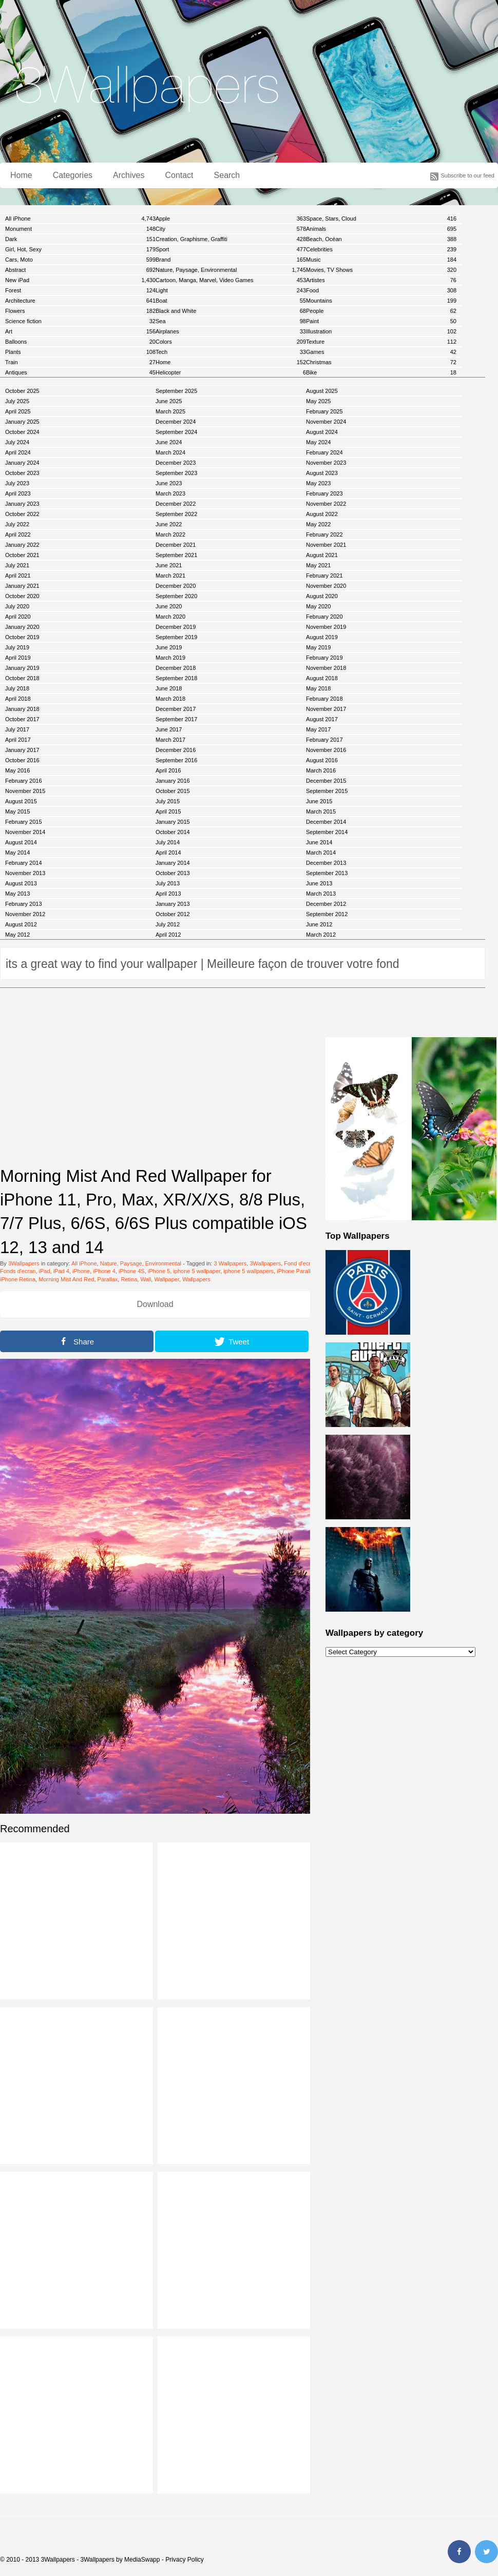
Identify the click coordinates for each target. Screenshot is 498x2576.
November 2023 (326, 463)
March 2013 (321, 893)
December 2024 (176, 422)
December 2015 (326, 781)
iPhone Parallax (296, 1271)
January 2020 (22, 627)
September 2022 (176, 514)
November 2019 (326, 627)
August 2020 (322, 596)
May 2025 (318, 401)
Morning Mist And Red (66, 1279)
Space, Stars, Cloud (381, 218)
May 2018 (318, 688)
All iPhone (80, 218)
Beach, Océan (381, 239)
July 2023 (17, 483)
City (231, 229)
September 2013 (327, 873)
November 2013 (25, 873)
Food (381, 290)
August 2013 (21, 883)
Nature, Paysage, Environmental (231, 270)
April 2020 (18, 616)
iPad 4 (61, 1271)
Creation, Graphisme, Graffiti (231, 239)
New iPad (80, 280)
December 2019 (176, 627)
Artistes (381, 280)
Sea (231, 321)
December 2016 (176, 750)
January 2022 (22, 545)
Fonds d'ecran (17, 1271)
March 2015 (321, 811)
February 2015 (23, 822)
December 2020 (176, 586)
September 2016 (176, 760)
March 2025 (170, 411)
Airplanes (231, 331)
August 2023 (322, 473)
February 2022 (324, 534)
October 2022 (22, 514)
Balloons (80, 341)
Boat (231, 300)
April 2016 (168, 770)
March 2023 (170, 493)
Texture (381, 341)
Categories (72, 175)
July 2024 (17, 442)
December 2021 (176, 545)
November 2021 (326, 545)
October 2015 (173, 791)
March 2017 (170, 740)
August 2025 (322, 391)
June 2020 (169, 606)
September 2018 (176, 678)
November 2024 (326, 422)
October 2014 (173, 832)
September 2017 (176, 719)
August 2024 (322, 432)
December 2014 (326, 822)
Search (227, 175)
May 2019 (318, 647)
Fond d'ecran (300, 1263)
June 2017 (169, 729)
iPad (44, 1271)
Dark (80, 239)
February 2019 (324, 658)
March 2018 (170, 699)
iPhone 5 (159, 1271)
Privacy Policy (184, 2559)
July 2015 (168, 801)
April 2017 (18, 740)
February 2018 (324, 699)
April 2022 (18, 534)
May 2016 (17, 770)
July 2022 (17, 524)
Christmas (381, 362)
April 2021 (18, 575)
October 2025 (22, 391)
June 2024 (169, 442)
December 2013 (326, 863)
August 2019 (322, 637)
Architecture (80, 300)
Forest (80, 290)
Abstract (80, 270)
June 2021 (169, 565)
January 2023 (22, 504)
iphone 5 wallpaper (196, 1271)
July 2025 (17, 401)
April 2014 (168, 852)
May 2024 (318, 442)
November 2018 (326, 668)
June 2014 (319, 842)
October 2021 (22, 555)
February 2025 (324, 411)
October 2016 (22, 760)
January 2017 (22, 750)
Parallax (108, 1279)
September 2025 (176, 391)
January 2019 (22, 668)
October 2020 (22, 596)
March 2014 (321, 852)
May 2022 (318, 524)
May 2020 (318, 606)
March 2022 (170, 534)
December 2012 (326, 904)
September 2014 (327, 832)
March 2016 (321, 770)
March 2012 (321, 935)
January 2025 (22, 422)
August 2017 (322, 719)
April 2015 (168, 811)
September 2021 (176, 555)
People (381, 311)
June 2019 (169, 647)
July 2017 (17, 729)
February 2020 (324, 616)
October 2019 (22, 637)
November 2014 (25, 832)
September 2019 (176, 637)
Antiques (80, 372)
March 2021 (170, 575)
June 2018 (169, 688)
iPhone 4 (104, 1271)
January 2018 (22, 709)
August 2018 (322, 678)
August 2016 (322, 760)
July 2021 (17, 565)
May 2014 (17, 852)
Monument (80, 229)
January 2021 (22, 586)
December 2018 (176, 668)
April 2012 (168, 935)
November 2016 (326, 750)
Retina (129, 1279)
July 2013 (168, 883)
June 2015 (319, 801)
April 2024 (18, 452)
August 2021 (322, 555)
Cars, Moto (80, 259)
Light (231, 290)
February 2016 (23, 781)
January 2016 (173, 781)
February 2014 (23, 863)
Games (381, 352)
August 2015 (21, 801)
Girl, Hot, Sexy (80, 249)
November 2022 (326, 504)
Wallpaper (166, 1279)
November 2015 (25, 791)
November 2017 (326, 709)
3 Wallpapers (230, 1263)
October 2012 (173, 914)
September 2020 (176, 596)
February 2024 (324, 452)
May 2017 (318, 729)
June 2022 (169, 524)
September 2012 (327, 914)
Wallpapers (196, 1279)
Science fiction (80, 321)
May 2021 (318, 565)
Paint (381, 321)
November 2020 (326, 586)
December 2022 (176, 504)
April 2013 (168, 893)
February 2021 (324, 575)
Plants (80, 352)
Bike (381, 372)
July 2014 (168, 842)
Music (381, 259)
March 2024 (170, 452)
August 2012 (21, 924)
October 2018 (22, 678)
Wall (145, 1279)
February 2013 (23, 904)
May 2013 (17, 893)
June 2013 (319, 883)
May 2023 (318, 483)
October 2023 (22, 473)
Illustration (381, 331)
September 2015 (327, 791)
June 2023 (169, 483)
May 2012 (17, 935)
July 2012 (168, 924)
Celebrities (381, 249)
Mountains (381, 300)
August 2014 (21, 842)
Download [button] (155, 1304)
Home (21, 175)
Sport (231, 249)
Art (80, 331)
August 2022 (322, 514)
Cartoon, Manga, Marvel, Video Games (231, 280)
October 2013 (173, 873)
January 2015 (173, 822)
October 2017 (22, 719)
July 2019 (17, 647)
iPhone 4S (132, 1271)
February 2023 (324, 493)
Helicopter (231, 372)
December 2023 (176, 463)
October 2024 (22, 432)
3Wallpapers (24, 1263)
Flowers (80, 311)
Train (80, 362)
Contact (179, 175)
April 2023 (18, 493)
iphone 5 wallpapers (248, 1271)
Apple (231, 218)
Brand (231, 259)
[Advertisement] (155, 1085)
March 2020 (170, 616)
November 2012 (25, 914)
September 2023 (176, 473)
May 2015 (17, 811)
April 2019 (18, 658)
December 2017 (176, 709)
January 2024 (22, 463)
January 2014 (173, 863)
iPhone (81, 1271)
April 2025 (18, 411)
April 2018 (18, 699)
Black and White (231, 311)
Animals (381, 229)
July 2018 (17, 688)
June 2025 (169, 401)
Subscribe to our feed (467, 175)
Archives (128, 175)
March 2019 (170, 658)
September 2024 (176, 432)
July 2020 (17, 606)
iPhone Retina (17, 1279)
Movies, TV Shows (381, 270)
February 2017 (324, 740)
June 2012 (319, 924)
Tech (231, 352)
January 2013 (173, 904)
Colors (231, 341)
